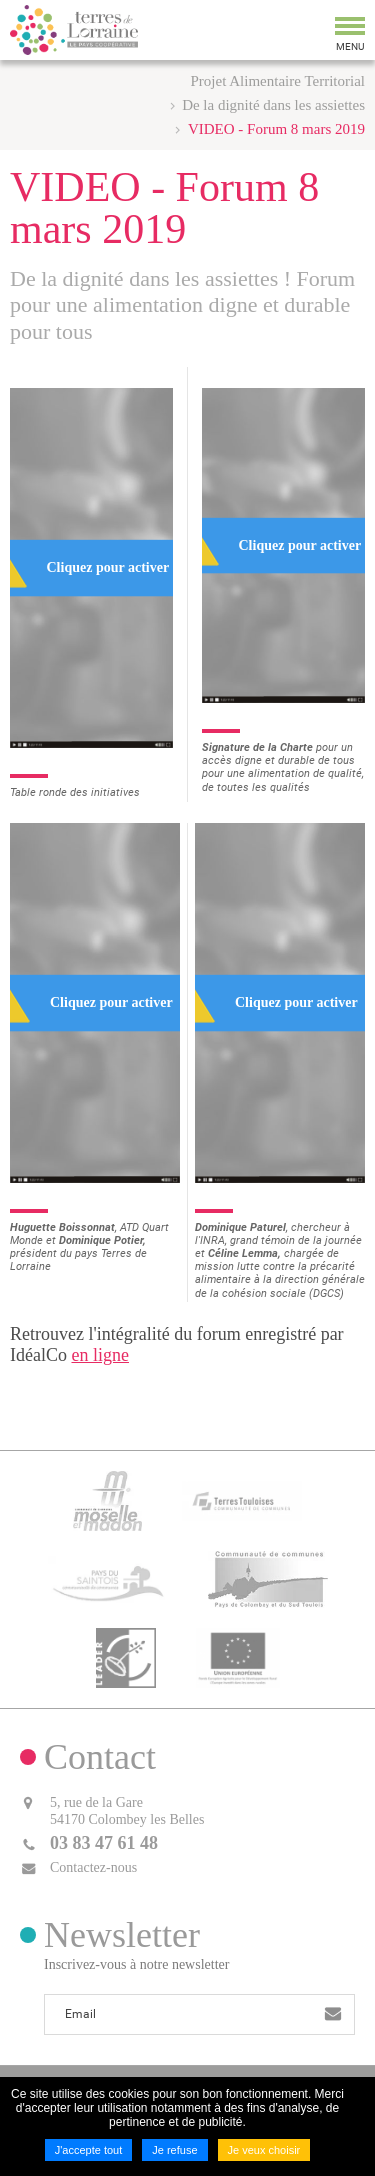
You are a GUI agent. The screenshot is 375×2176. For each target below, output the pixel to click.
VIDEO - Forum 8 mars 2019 (276, 129)
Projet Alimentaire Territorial (278, 81)
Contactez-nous (93, 1867)
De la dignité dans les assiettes (273, 105)
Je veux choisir (264, 2150)
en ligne (99, 1355)
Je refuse (174, 2150)
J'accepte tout (89, 2150)
